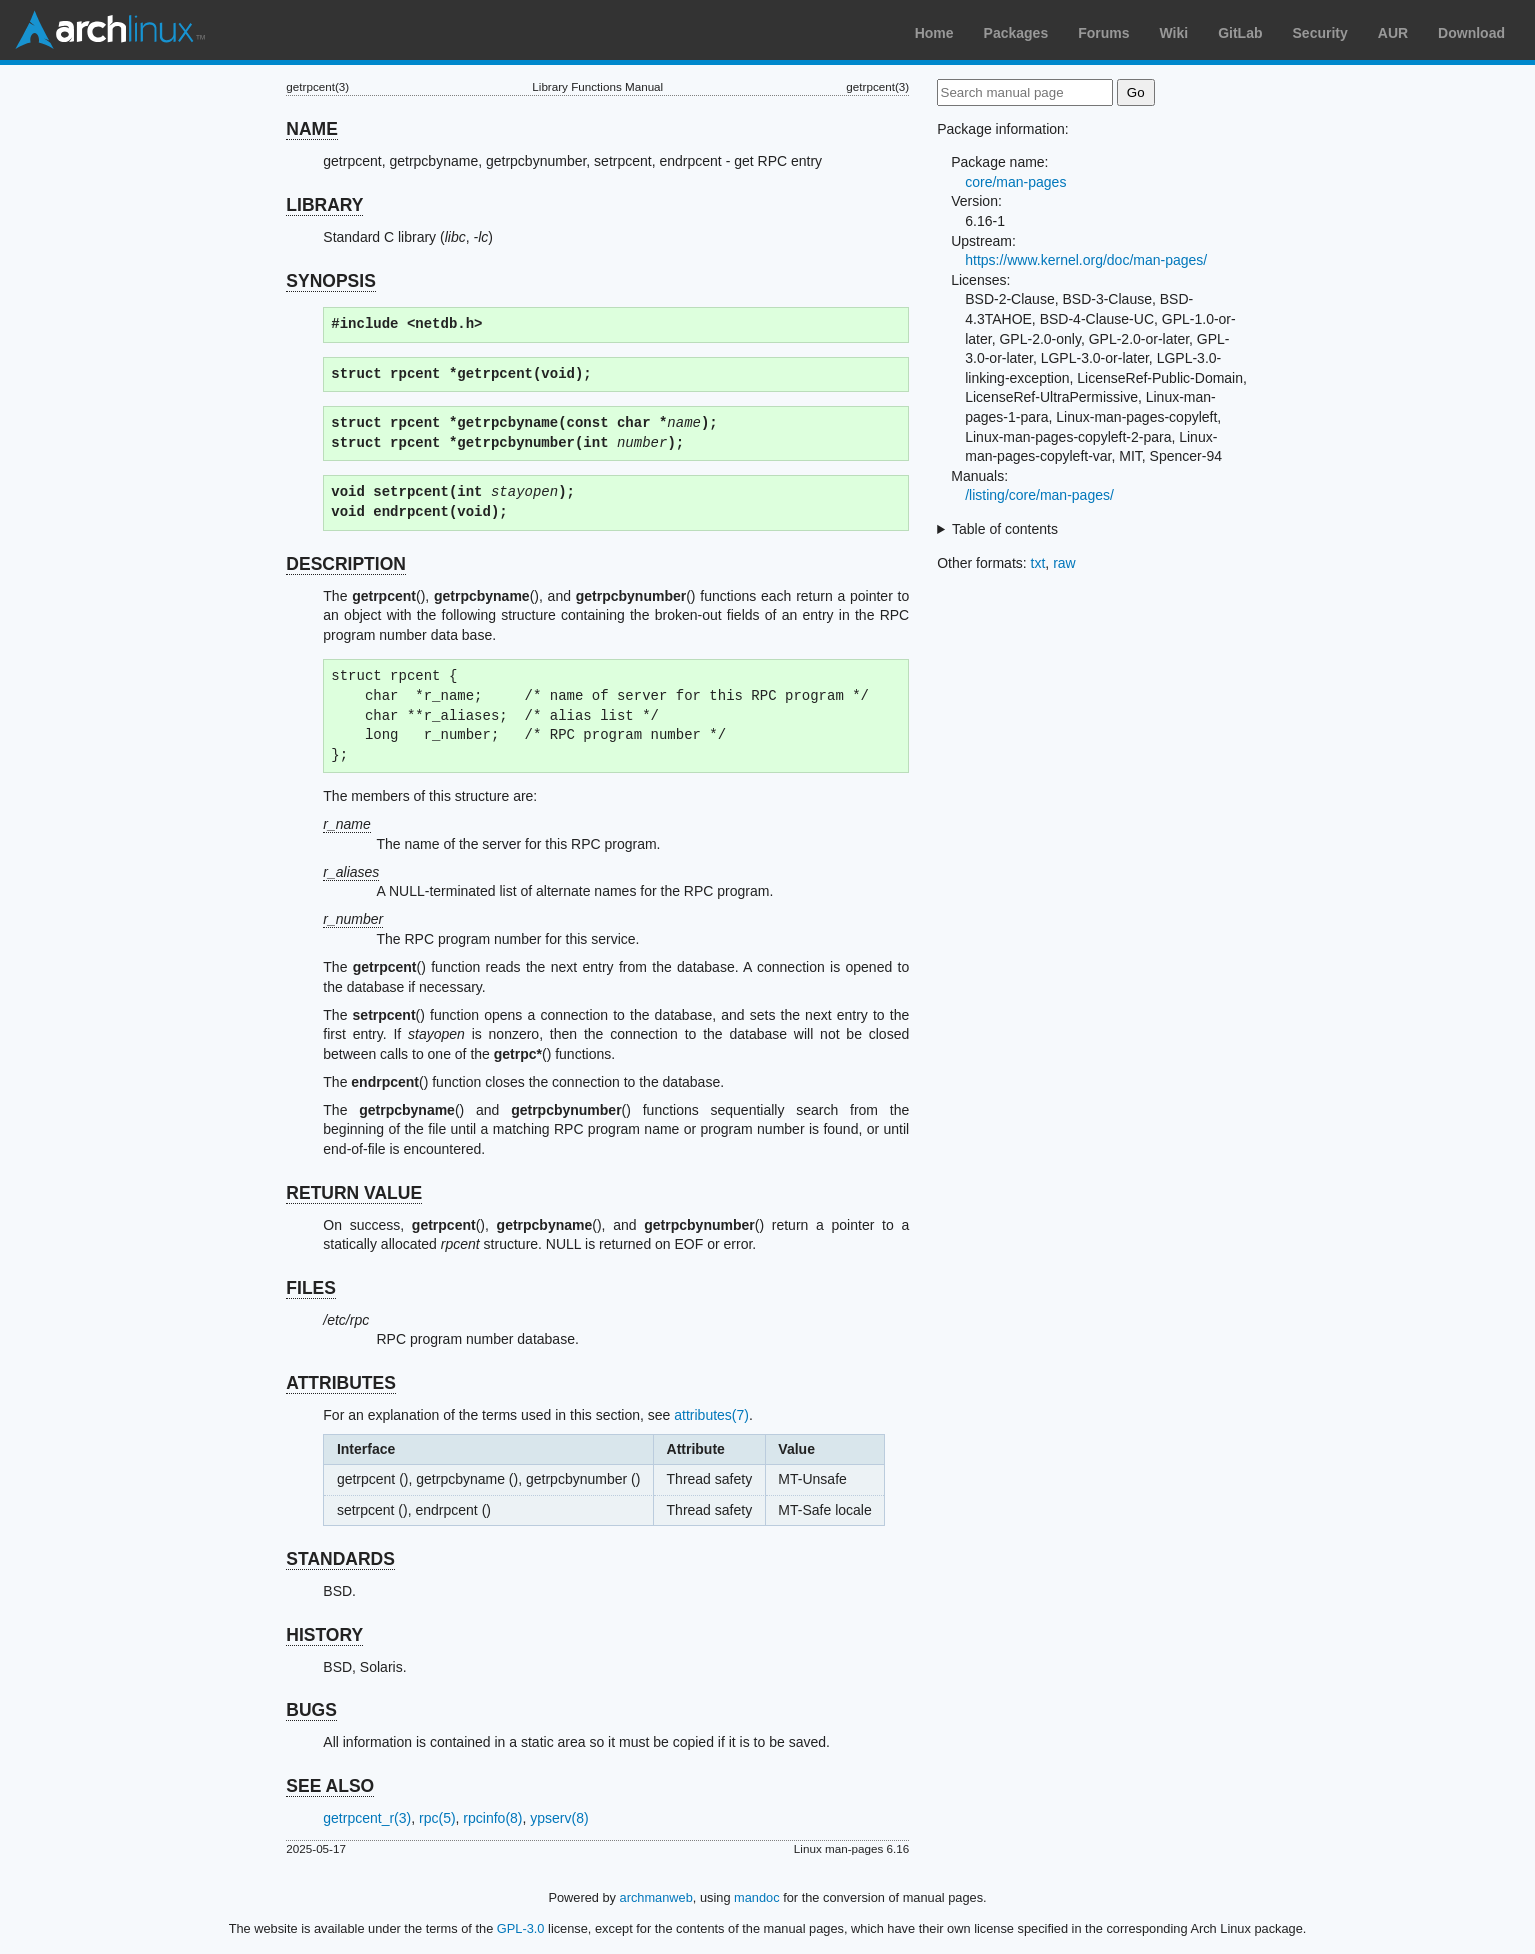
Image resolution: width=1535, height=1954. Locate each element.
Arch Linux (110, 30)
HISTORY (324, 1635)
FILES (311, 1288)
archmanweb (656, 1897)
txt (1038, 563)
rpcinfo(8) (492, 1818)
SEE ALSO (330, 1786)
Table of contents (1005, 529)
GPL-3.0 (521, 1928)
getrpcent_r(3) (367, 1818)
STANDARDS (340, 1559)
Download (1471, 33)
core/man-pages (1015, 182)
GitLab (1240, 33)
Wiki (1174, 33)
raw (1064, 563)
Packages (1016, 33)
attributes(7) (711, 1415)
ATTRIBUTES (341, 1383)
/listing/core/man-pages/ (1039, 495)
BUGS (311, 1710)
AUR (1393, 33)
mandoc (757, 1897)
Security (1320, 33)
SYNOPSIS (330, 281)
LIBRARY (324, 205)
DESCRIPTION (346, 564)
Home (934, 33)
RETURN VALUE (354, 1193)
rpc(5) (437, 1818)
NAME (312, 129)
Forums (1103, 33)
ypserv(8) (559, 1818)
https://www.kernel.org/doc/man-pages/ (1086, 260)
